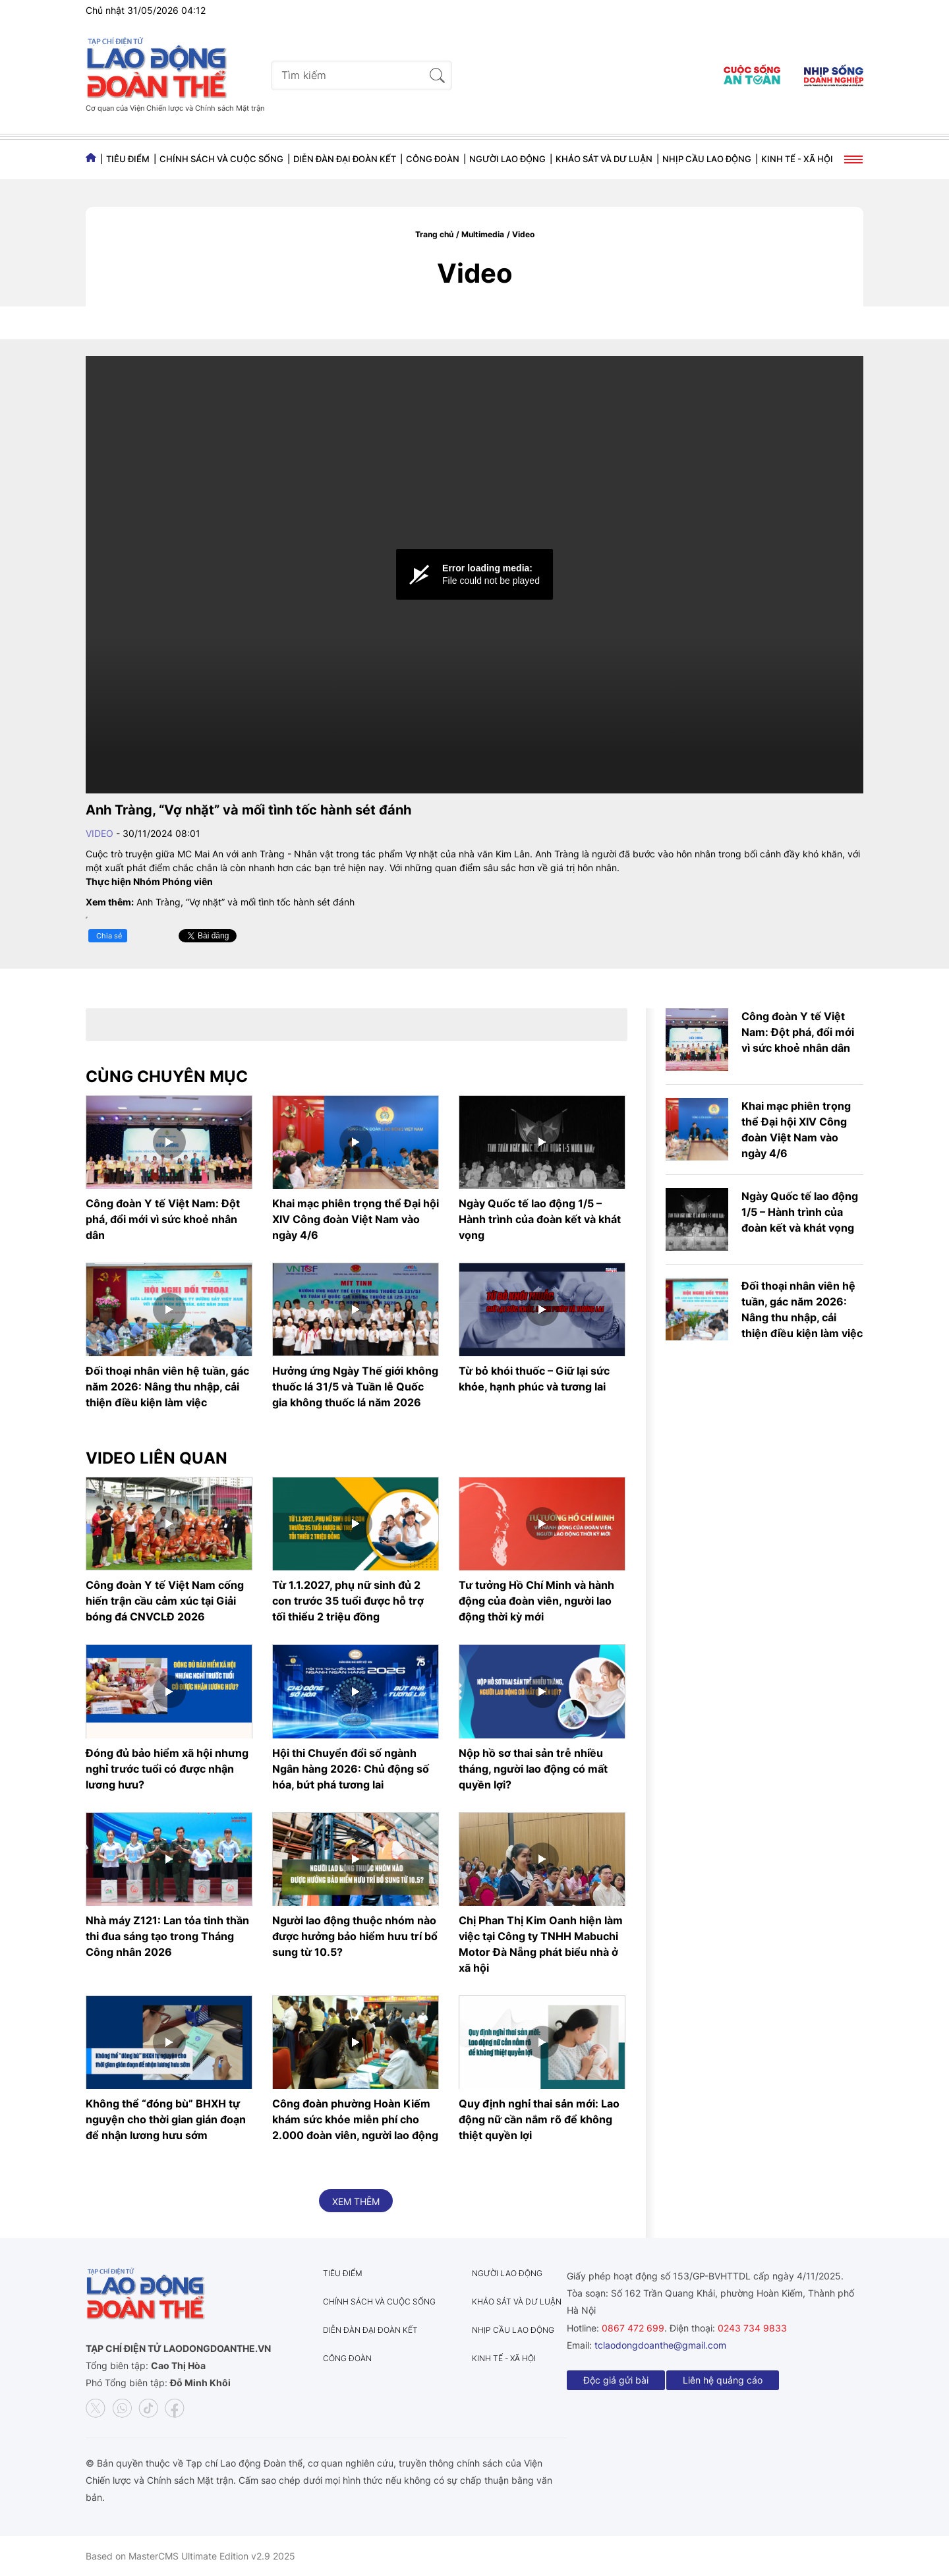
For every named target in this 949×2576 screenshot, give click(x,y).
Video (523, 234)
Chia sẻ (109, 935)
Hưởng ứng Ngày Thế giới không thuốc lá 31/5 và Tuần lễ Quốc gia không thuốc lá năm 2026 (355, 1386)
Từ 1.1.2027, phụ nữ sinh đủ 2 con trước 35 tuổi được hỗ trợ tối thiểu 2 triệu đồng (348, 1600)
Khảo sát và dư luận (604, 159)
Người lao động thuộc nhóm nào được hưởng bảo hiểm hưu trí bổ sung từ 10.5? (355, 1936)
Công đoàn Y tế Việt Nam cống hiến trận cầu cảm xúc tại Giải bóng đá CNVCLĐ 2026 (165, 1600)
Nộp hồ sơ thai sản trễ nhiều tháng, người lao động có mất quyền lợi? (533, 1768)
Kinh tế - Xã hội (797, 159)
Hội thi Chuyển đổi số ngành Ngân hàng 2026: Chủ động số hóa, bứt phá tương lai (350, 1768)
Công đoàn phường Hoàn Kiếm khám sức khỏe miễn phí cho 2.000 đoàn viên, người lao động (355, 2119)
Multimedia (482, 234)
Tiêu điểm (128, 159)
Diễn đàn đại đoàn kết (344, 159)
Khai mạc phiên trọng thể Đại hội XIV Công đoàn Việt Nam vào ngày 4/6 (355, 1219)
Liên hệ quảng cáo (722, 2380)
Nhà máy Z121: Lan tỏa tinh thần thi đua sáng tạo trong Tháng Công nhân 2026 (167, 1936)
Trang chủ (434, 234)
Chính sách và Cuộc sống (221, 159)
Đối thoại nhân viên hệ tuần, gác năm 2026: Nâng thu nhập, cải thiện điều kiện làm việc (167, 1386)
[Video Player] (474, 574)
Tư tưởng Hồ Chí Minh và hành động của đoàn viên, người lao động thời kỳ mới (536, 1600)
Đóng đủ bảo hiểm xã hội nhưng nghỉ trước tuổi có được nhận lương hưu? (167, 1768)
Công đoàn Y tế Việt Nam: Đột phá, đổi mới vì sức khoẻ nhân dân (163, 1219)
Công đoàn (432, 159)
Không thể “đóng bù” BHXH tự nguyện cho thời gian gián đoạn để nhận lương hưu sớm (166, 2119)
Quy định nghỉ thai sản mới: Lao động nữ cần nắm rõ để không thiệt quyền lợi (539, 2119)
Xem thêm (356, 2201)
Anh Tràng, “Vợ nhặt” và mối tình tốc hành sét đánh (245, 901)
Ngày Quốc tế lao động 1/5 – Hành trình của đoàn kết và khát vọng (540, 1219)
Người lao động (507, 159)
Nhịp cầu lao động (706, 159)
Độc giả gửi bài (615, 2380)
